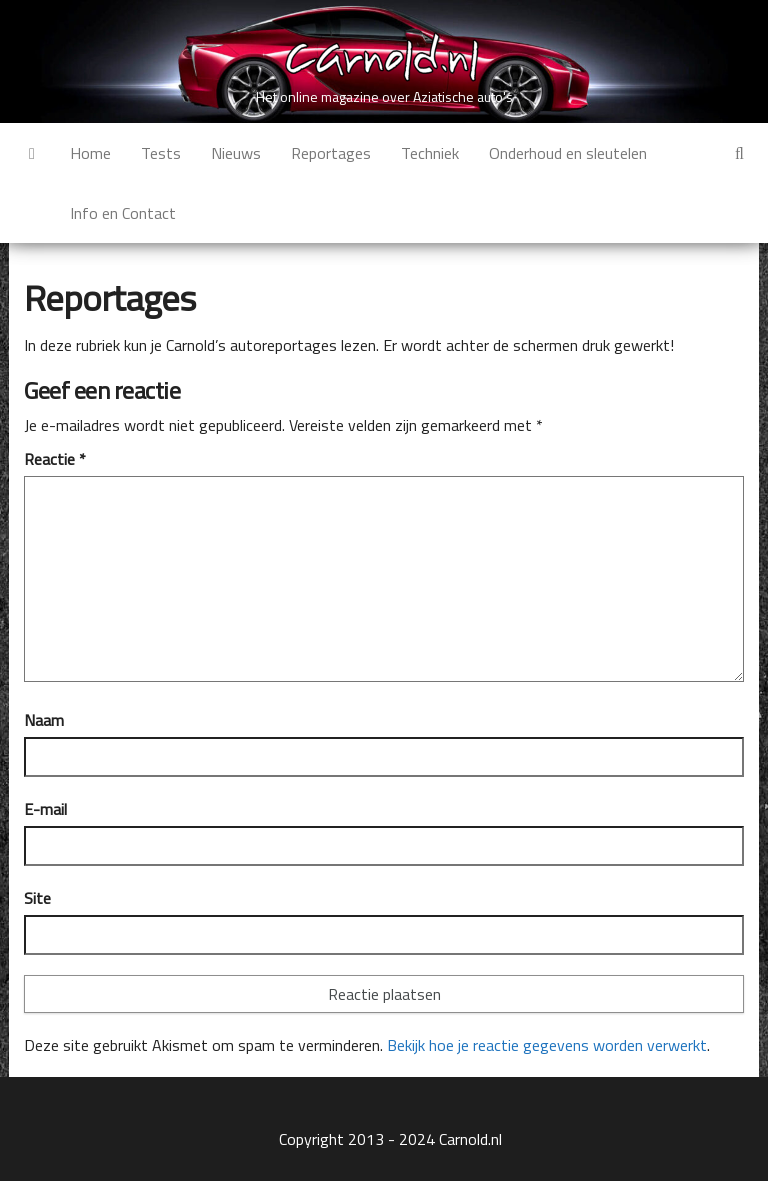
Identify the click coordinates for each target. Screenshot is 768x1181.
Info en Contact (123, 213)
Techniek (430, 153)
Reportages (331, 153)
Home (90, 153)
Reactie (55, 459)
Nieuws (236, 153)
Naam (44, 720)
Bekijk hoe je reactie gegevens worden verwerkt (547, 1045)
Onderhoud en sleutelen (568, 153)
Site (37, 898)
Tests (161, 153)
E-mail (45, 809)
